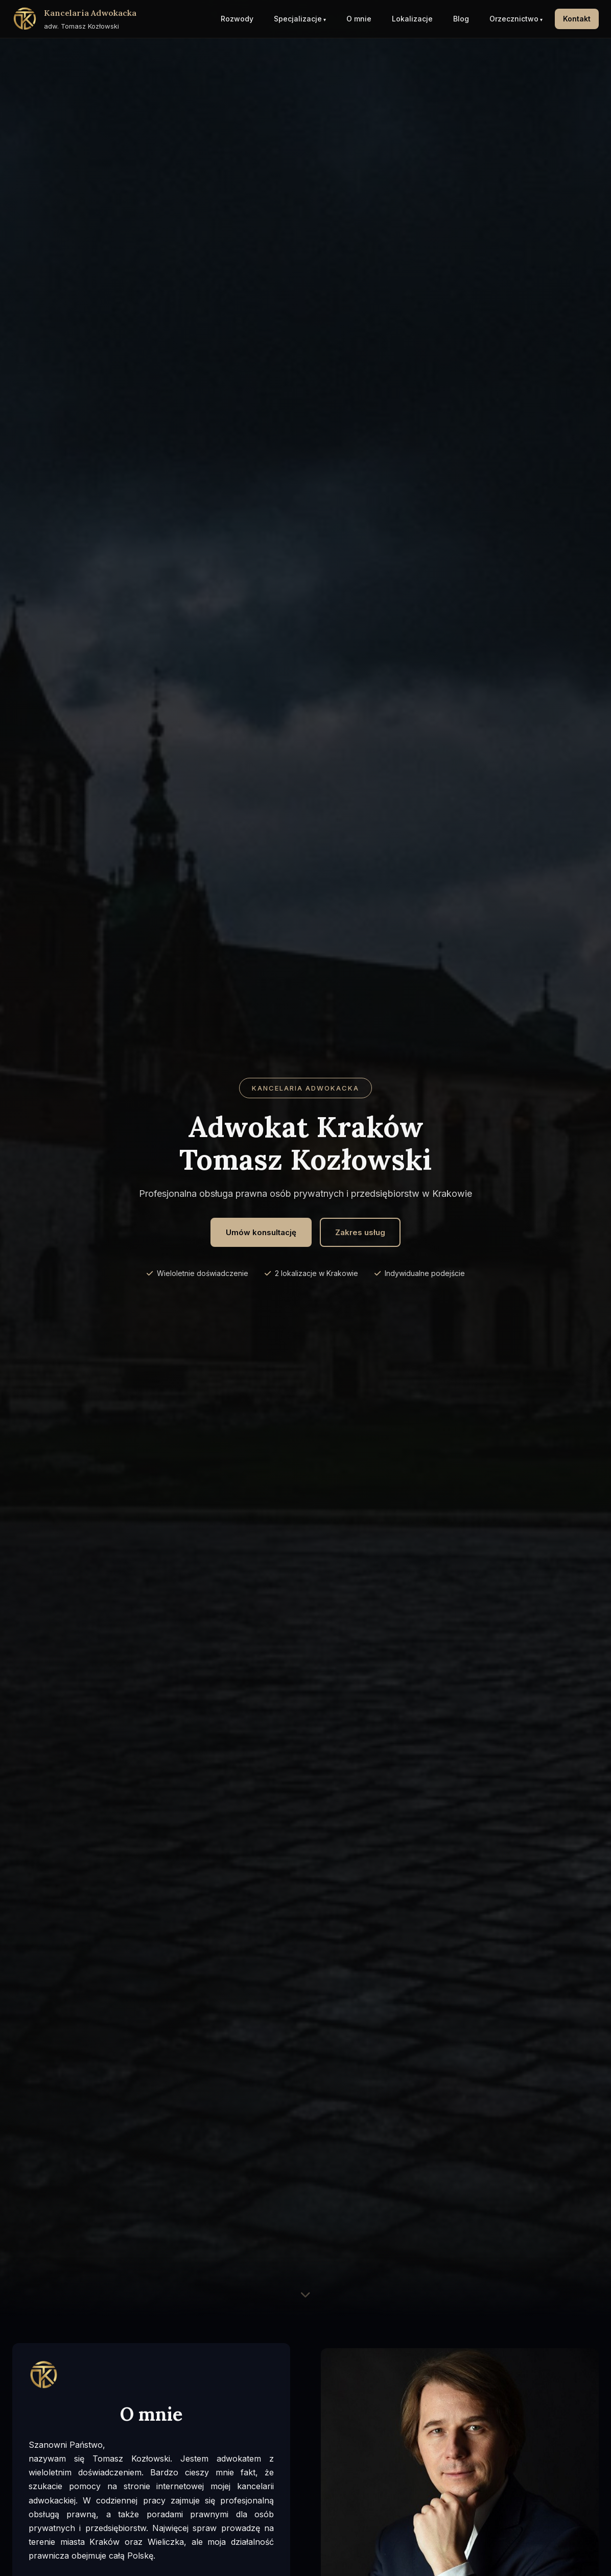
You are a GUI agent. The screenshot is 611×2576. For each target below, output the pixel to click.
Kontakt (577, 18)
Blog (461, 18)
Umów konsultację (261, 1232)
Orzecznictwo (513, 18)
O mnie (358, 18)
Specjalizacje (298, 18)
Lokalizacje (412, 18)
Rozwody (237, 18)
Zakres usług (360, 1232)
